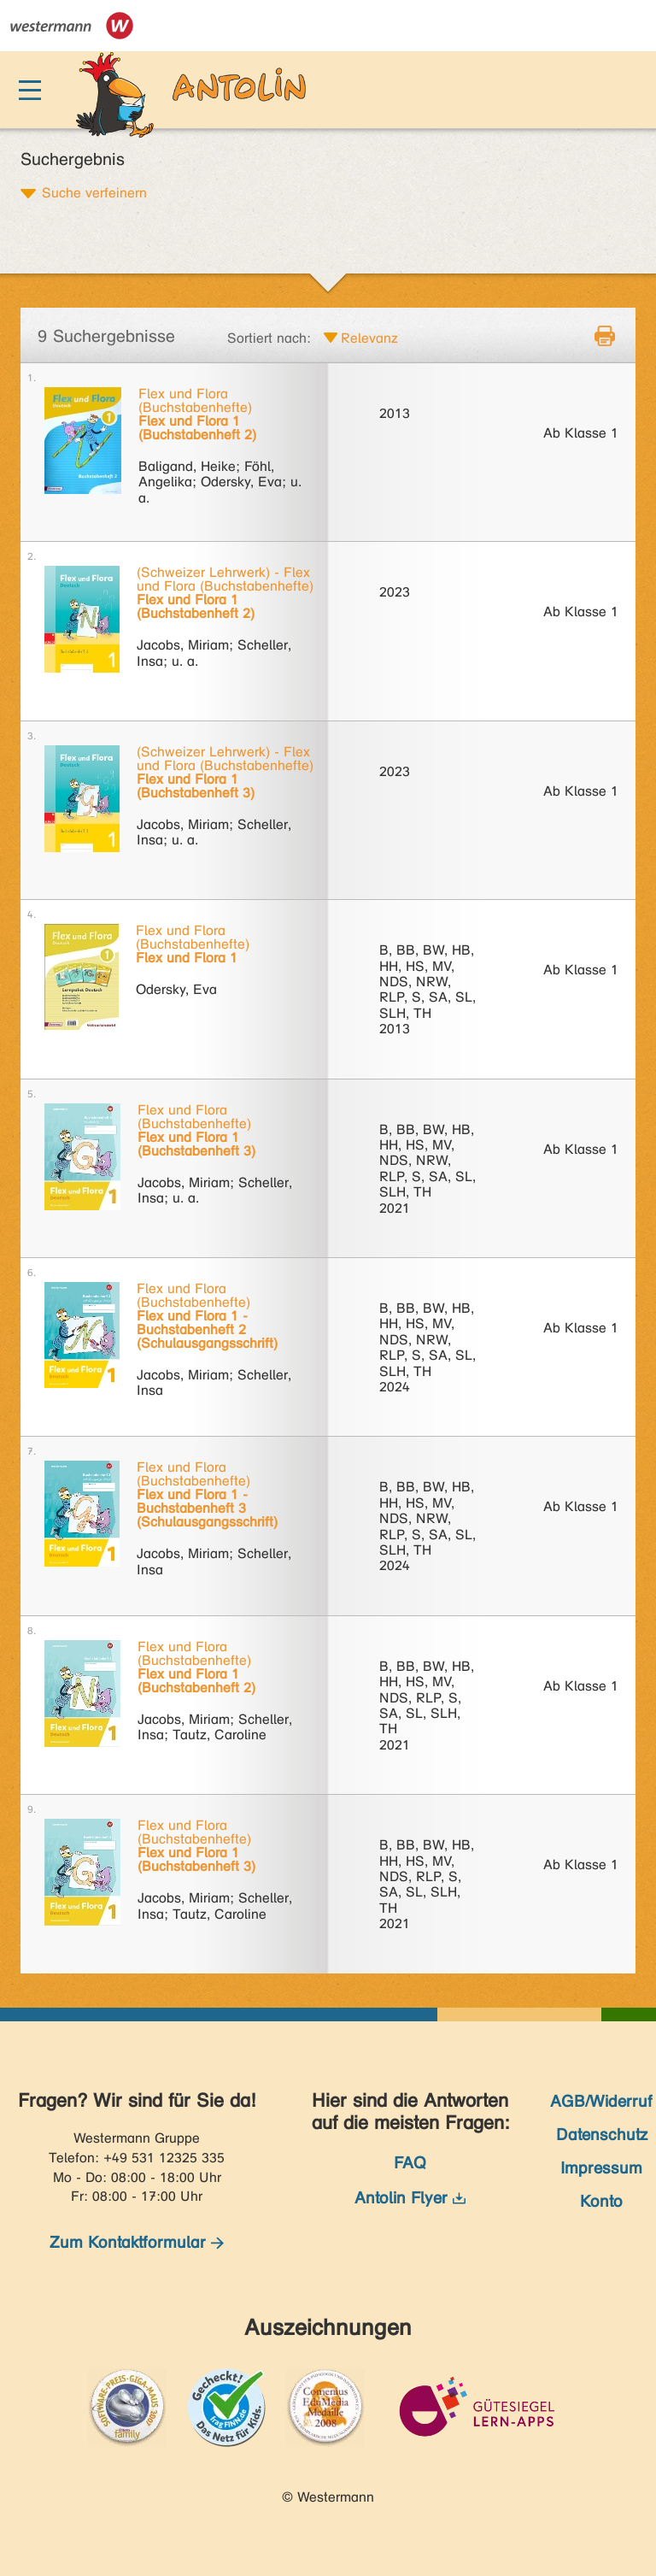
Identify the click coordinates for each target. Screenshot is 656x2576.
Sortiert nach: (269, 338)
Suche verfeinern (94, 192)
